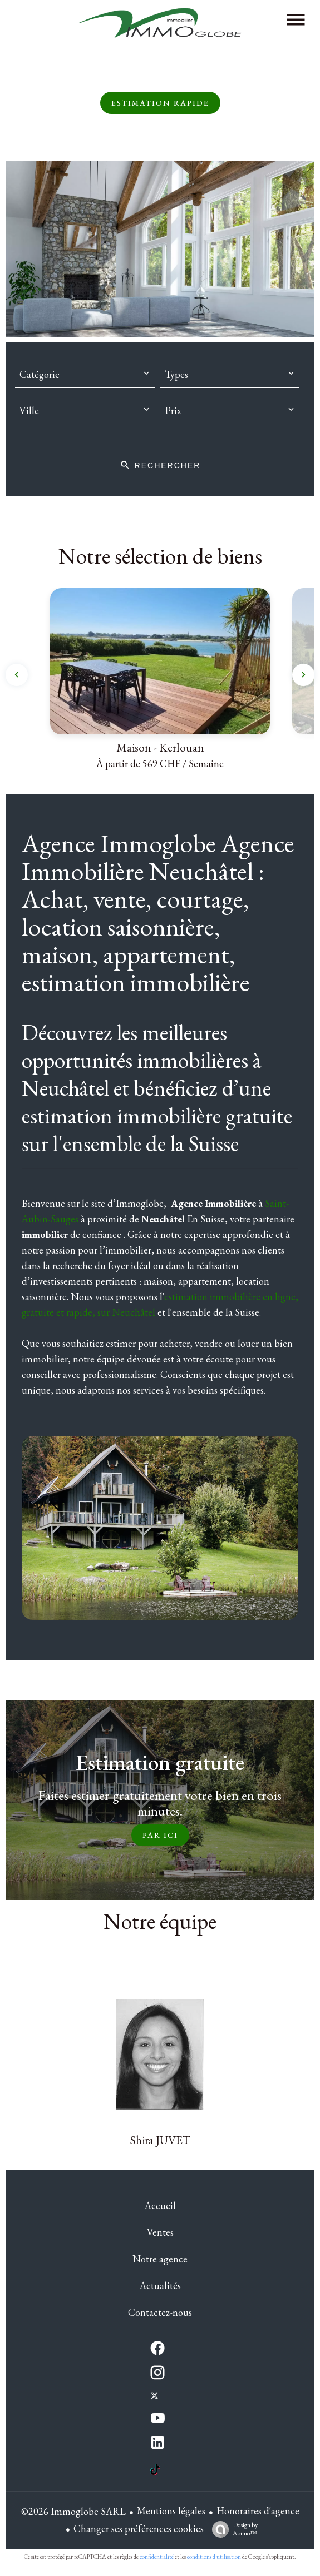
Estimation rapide (160, 103)
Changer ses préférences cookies (138, 2528)
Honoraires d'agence (257, 2510)
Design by (232, 2529)
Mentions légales (171, 2510)
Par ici (160, 1835)
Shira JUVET (160, 2139)
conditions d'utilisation (214, 2556)
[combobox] (85, 375)
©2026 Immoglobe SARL (73, 2511)
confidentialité (157, 2556)
